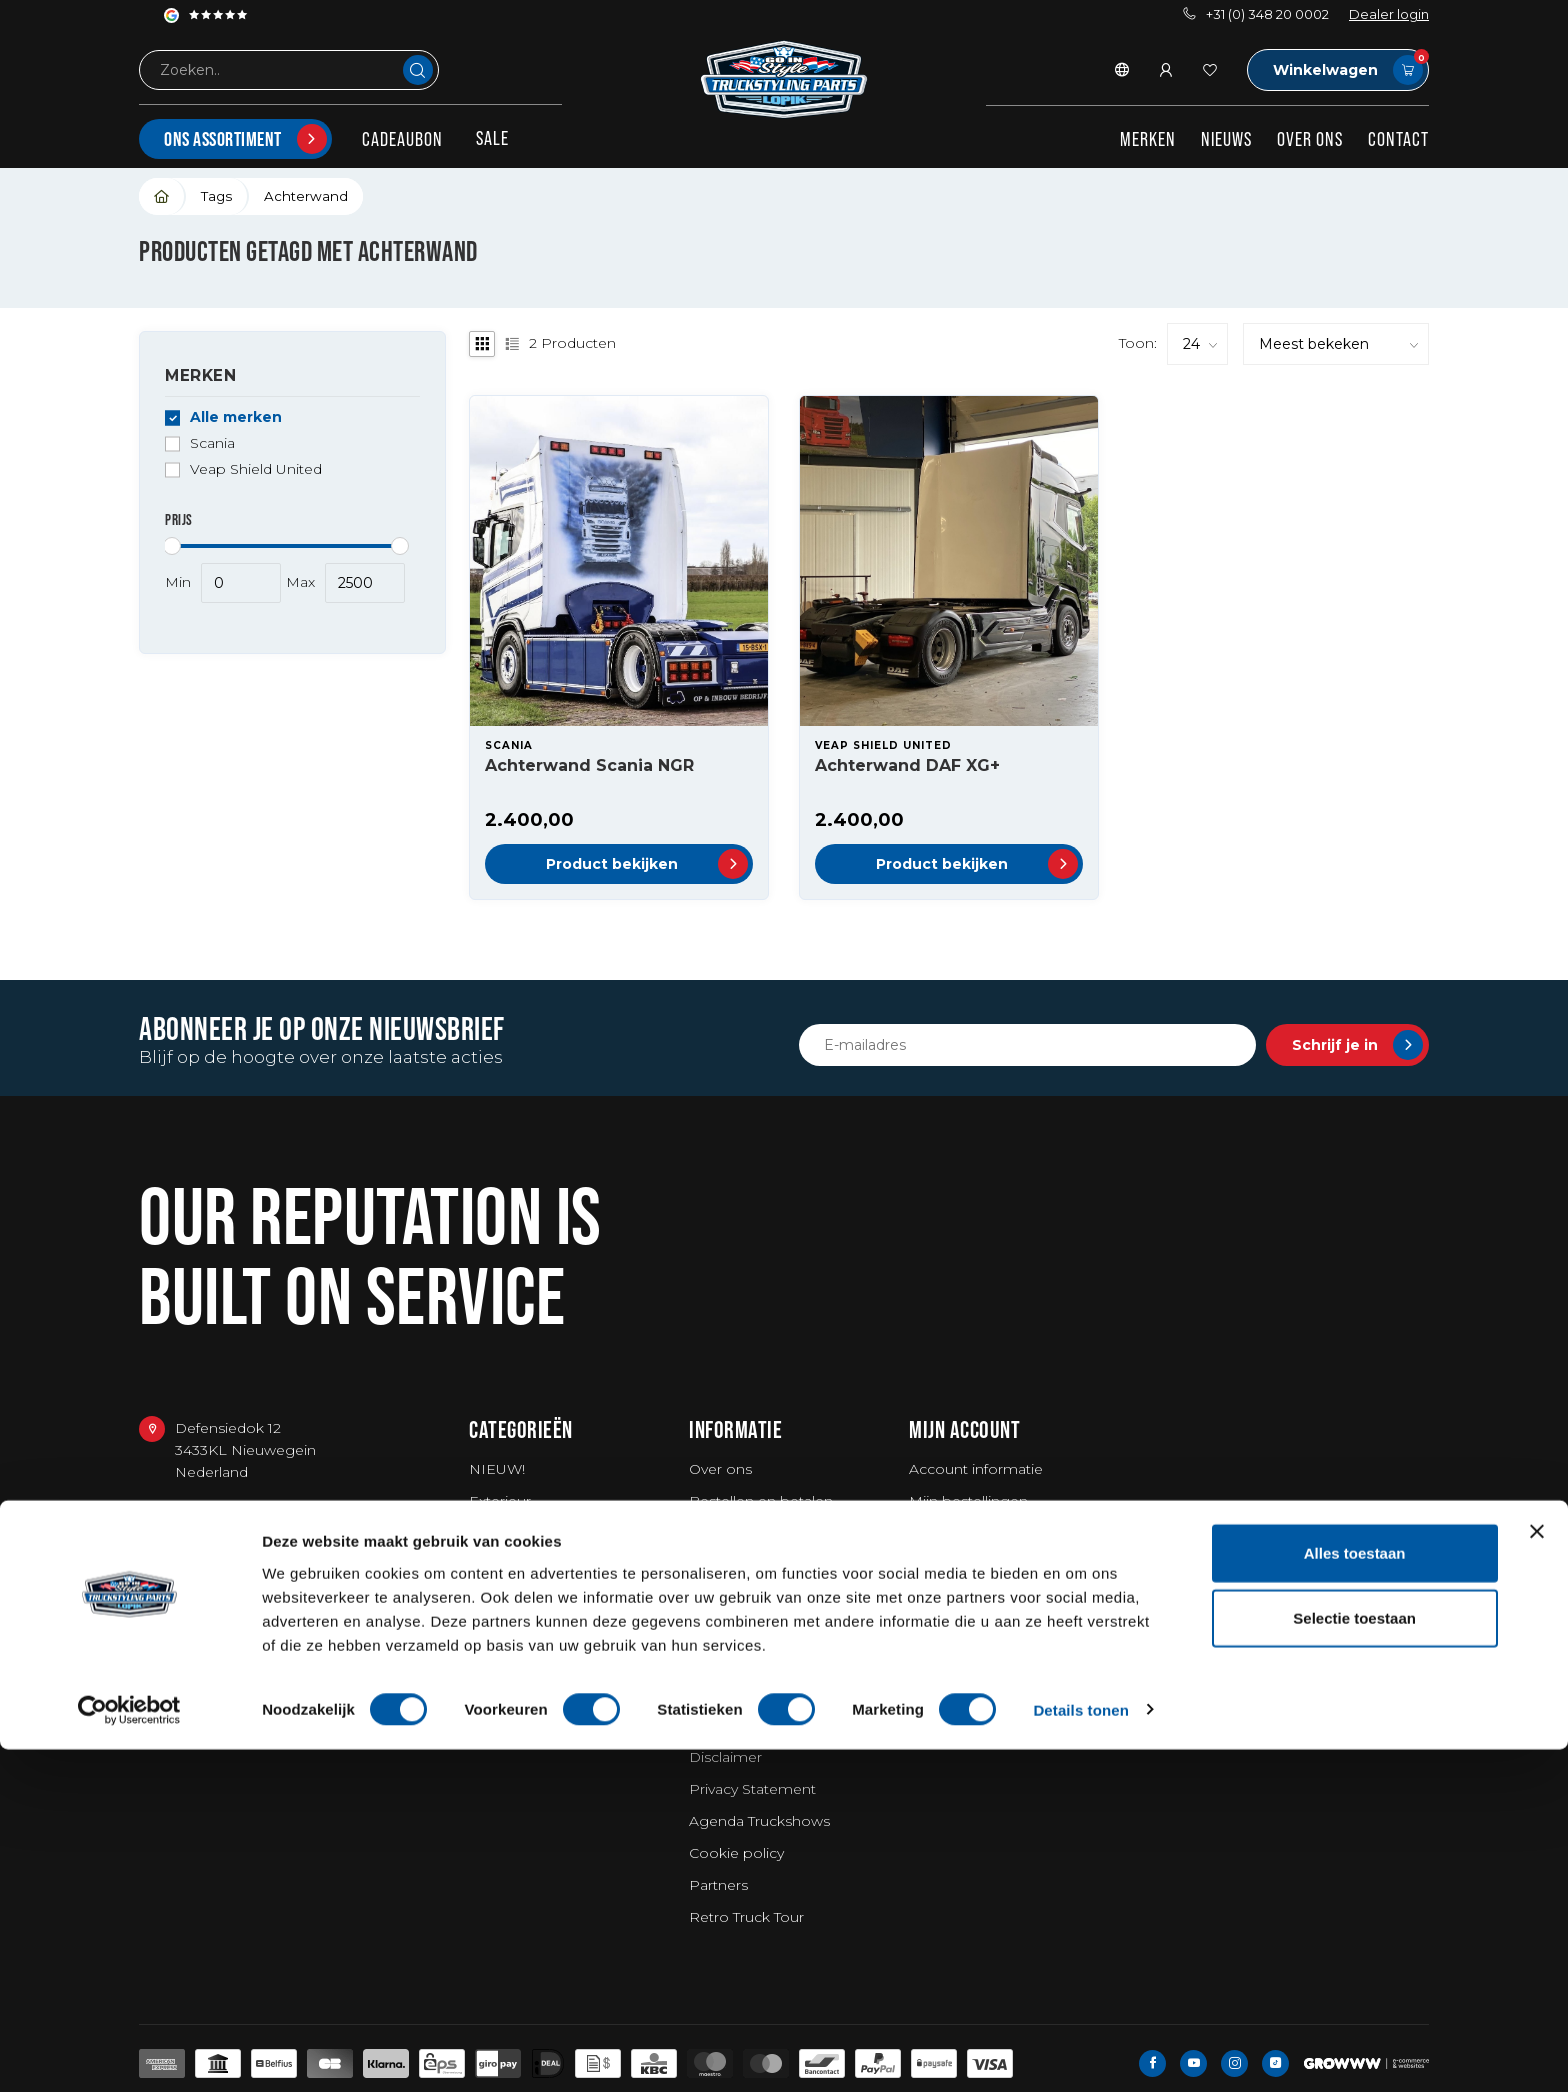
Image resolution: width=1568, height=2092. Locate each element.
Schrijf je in (1357, 1045)
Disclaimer (725, 1757)
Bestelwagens (518, 1683)
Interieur (498, 1533)
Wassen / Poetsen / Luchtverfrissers (536, 1608)
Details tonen (1080, 2052)
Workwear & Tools (531, 1565)
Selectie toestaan (1354, 1961)
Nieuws (1226, 139)
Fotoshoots (730, 1661)
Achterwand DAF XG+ (907, 765)
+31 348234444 (227, 1562)
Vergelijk (938, 1565)
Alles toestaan (1355, 1895)
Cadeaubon (402, 139)
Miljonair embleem (755, 1629)
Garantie (717, 1565)
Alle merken (236, 417)
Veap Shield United (256, 469)
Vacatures (723, 1693)
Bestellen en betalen (761, 1501)
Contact (1398, 139)
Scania (212, 443)
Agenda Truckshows (759, 1821)
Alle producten (960, 1597)
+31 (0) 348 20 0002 (1256, 14)
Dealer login (1389, 14)
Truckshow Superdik (759, 1597)
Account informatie (976, 1469)
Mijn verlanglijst (961, 1533)
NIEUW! (497, 1469)
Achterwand (306, 196)
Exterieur (500, 1501)
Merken (1148, 139)
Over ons (1310, 139)
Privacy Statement (752, 1789)
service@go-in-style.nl (250, 1608)
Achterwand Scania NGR (589, 765)
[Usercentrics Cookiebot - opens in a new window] (129, 2053)
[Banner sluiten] (1537, 1874)
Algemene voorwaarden (774, 1725)
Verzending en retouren (772, 1533)
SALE (492, 138)
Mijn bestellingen (968, 1501)
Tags (216, 196)
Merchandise (514, 1651)
